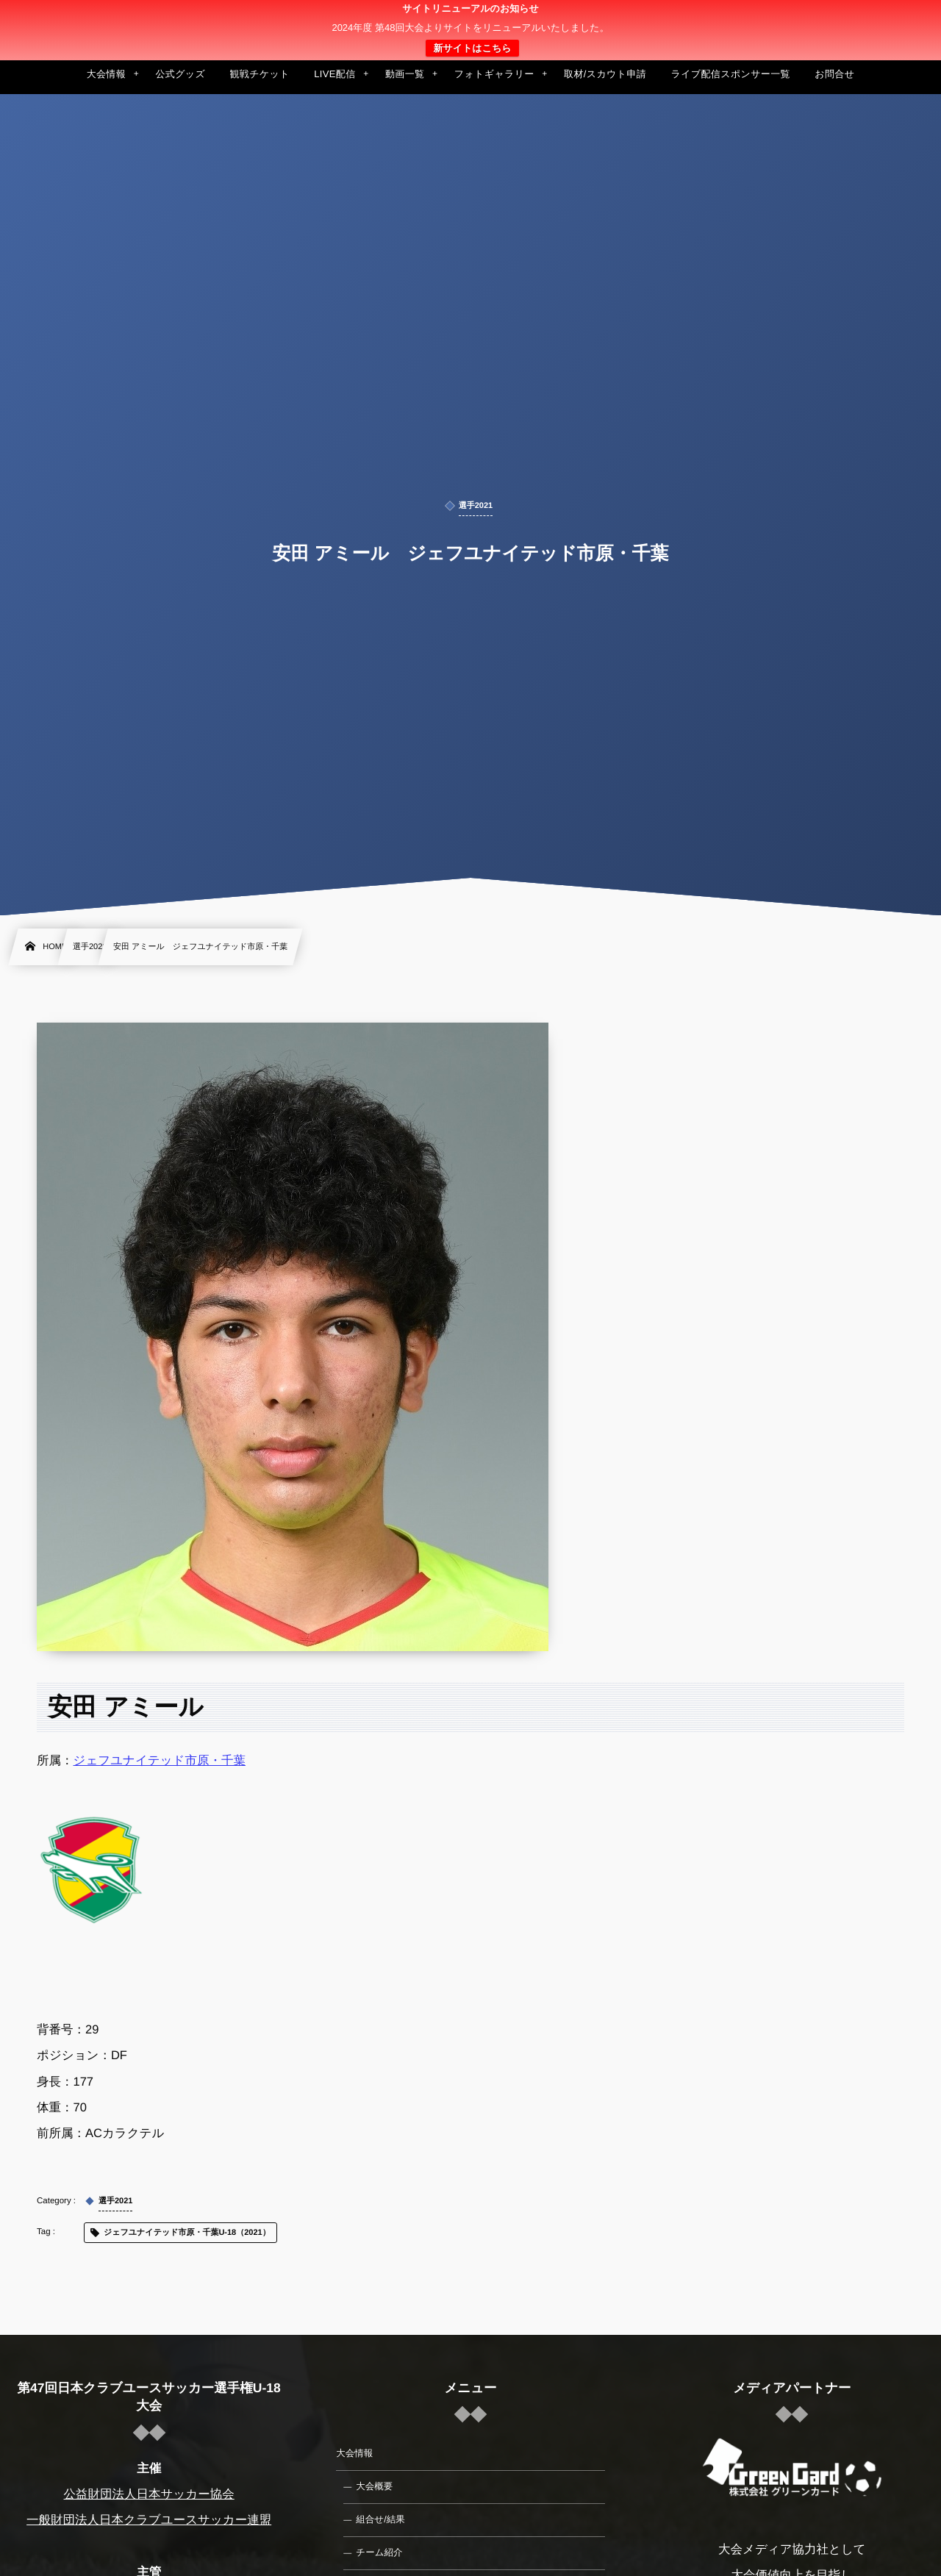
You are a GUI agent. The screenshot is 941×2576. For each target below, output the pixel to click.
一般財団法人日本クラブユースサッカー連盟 (148, 2520)
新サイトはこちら (472, 48)
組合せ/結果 (380, 2519)
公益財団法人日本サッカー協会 (149, 2494)
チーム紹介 (379, 2552)
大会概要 (374, 2486)
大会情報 (354, 2453)
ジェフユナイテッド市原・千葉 (160, 1760)
